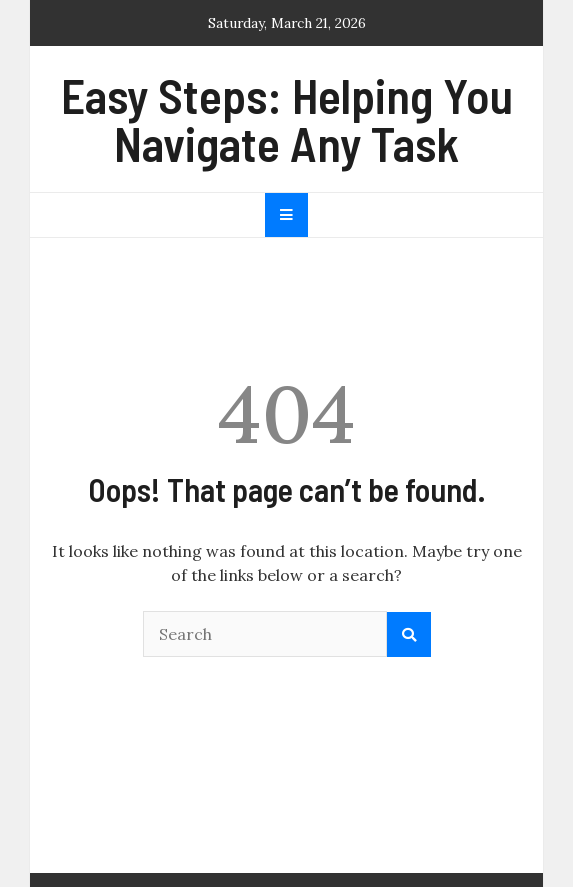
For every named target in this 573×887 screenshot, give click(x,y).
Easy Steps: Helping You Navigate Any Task (287, 119)
